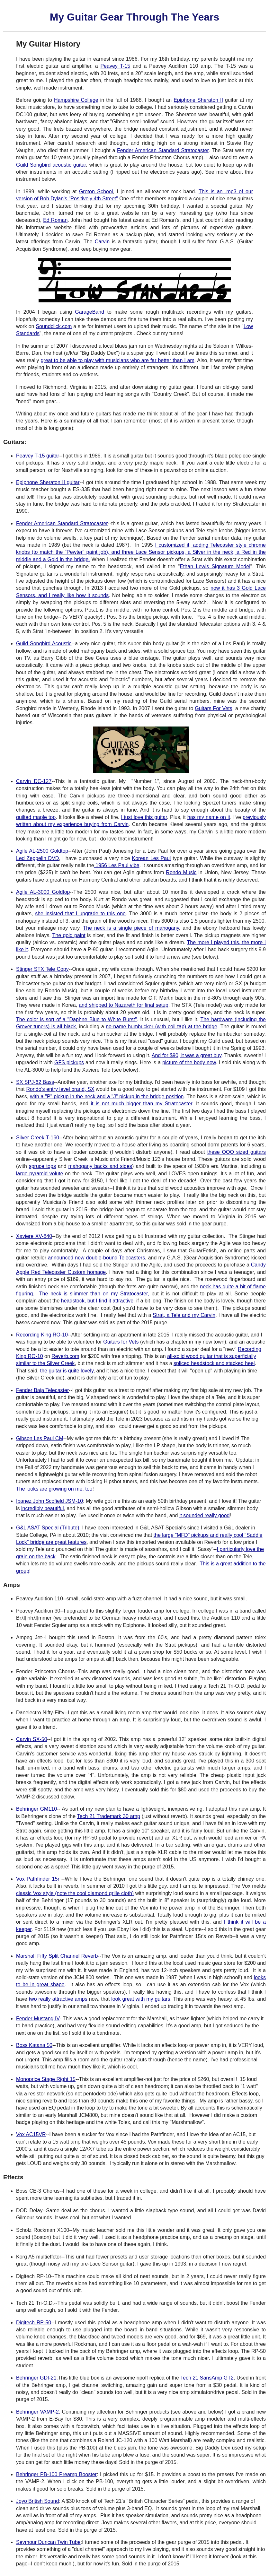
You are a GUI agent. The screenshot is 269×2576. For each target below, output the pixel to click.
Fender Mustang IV (37, 2018)
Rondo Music (181, 872)
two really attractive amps (58, 1999)
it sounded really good (204, 1515)
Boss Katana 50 (34, 2045)
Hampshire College (76, 100)
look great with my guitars (140, 1999)
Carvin (102, 241)
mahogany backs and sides (100, 1166)
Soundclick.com (54, 326)
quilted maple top (36, 817)
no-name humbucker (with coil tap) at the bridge (161, 1026)
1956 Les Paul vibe (116, 865)
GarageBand (89, 312)
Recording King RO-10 (42, 1334)
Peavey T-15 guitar (37, 455)
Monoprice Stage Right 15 (46, 2079)
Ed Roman (55, 220)
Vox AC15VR (31, 2134)
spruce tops (42, 1166)
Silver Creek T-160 (37, 1137)
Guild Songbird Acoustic (43, 643)
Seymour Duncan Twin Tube (48, 2542)
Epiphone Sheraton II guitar (47, 482)
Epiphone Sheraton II (198, 100)
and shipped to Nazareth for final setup (123, 1005)
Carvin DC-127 (33, 781)
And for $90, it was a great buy (186, 1055)
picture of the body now (189, 1062)
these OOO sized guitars (236, 1152)
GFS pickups (69, 1062)
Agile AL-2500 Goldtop (42, 851)
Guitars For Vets (213, 708)
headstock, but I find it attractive (97, 1300)
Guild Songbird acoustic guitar (51, 165)
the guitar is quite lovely (67, 1370)
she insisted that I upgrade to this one (80, 913)
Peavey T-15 (115, 66)
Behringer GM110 (36, 1809)
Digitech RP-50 (33, 2322)
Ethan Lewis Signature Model (215, 566)
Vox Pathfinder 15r (37, 1879)
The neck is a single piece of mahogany (131, 928)
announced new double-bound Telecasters (96, 1257)
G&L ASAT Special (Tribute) (47, 1527)
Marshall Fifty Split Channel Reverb (57, 1956)
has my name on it (208, 817)
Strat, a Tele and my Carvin (184, 1315)
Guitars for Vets (121, 1342)
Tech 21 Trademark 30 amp (108, 1816)
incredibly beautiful (42, 1508)
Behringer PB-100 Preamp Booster (56, 2474)
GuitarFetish (203, 1250)
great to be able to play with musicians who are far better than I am (117, 360)
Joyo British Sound (37, 2501)
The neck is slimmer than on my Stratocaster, (94, 1293)
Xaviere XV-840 (34, 1236)
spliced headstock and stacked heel (214, 1363)
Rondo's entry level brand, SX (60, 1089)
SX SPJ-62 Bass (35, 1082)
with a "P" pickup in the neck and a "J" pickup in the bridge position (107, 1096)
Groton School (96, 191)
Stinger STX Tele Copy (42, 969)
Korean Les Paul (151, 858)
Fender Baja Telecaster (42, 1390)
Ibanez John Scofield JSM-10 (49, 1501)
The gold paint (68, 935)
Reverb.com (65, 1356)
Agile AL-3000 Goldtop (43, 892)
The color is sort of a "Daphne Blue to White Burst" (76, 1019)
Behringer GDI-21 (36, 2377)
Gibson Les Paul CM (39, 1438)
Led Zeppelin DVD (37, 858)
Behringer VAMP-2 (37, 2412)
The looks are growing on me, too (54, 1489)
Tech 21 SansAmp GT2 (207, 2377)
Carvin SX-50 (31, 1739)
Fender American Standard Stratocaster (163, 150)
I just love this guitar (144, 817)
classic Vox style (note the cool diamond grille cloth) (75, 1893)
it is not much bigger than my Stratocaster (141, 1103)
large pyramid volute (39, 1173)
